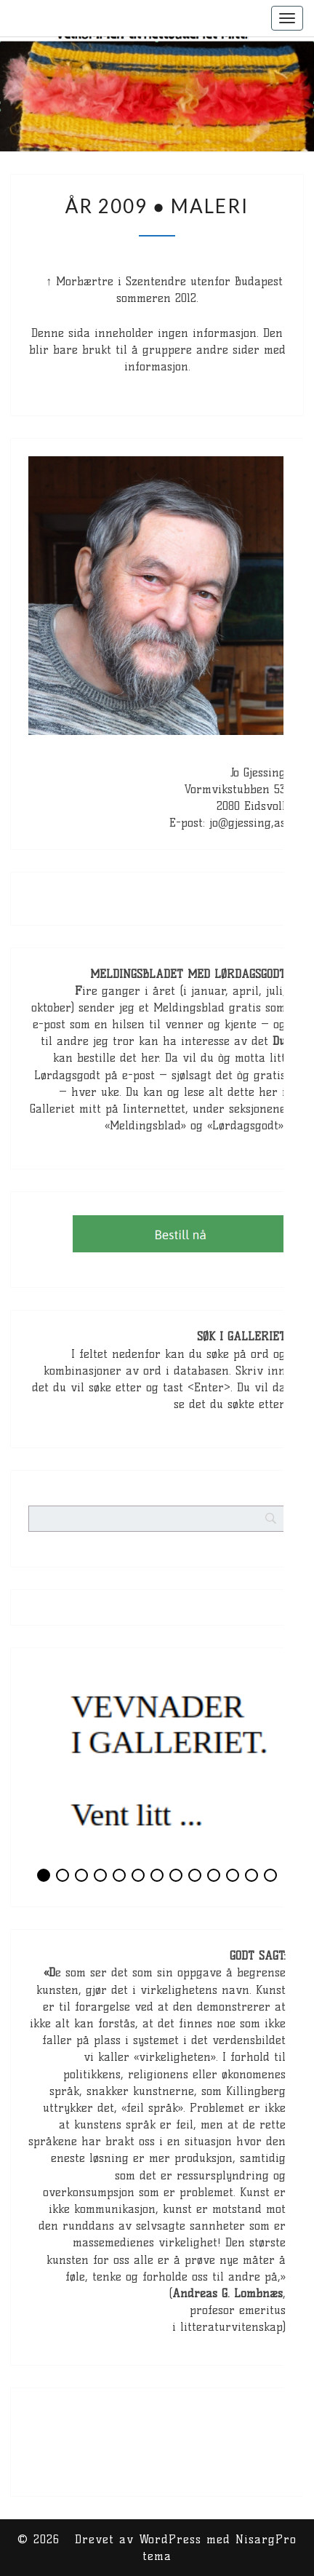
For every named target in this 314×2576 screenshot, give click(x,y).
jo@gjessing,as (247, 823)
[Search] (298, 1467)
